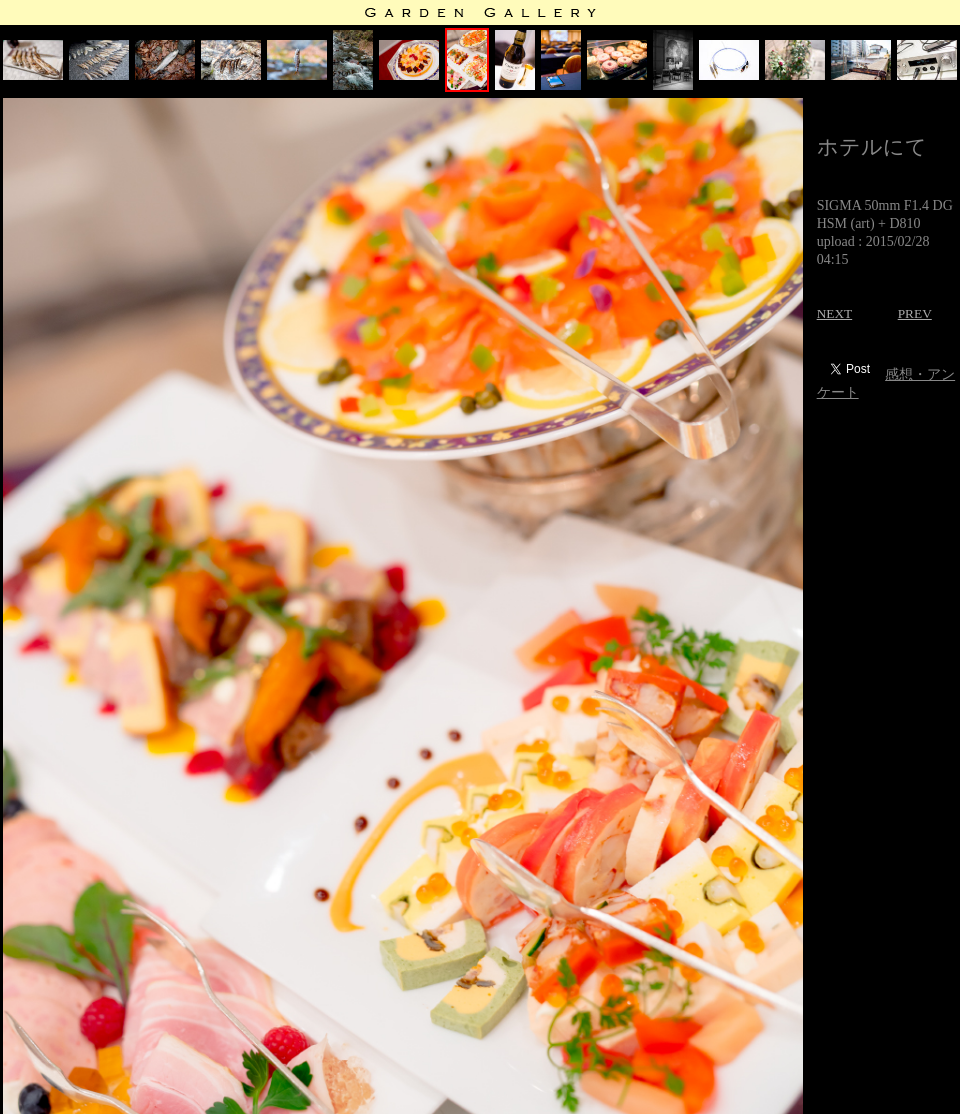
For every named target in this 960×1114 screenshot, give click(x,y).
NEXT (835, 313)
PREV (915, 313)
